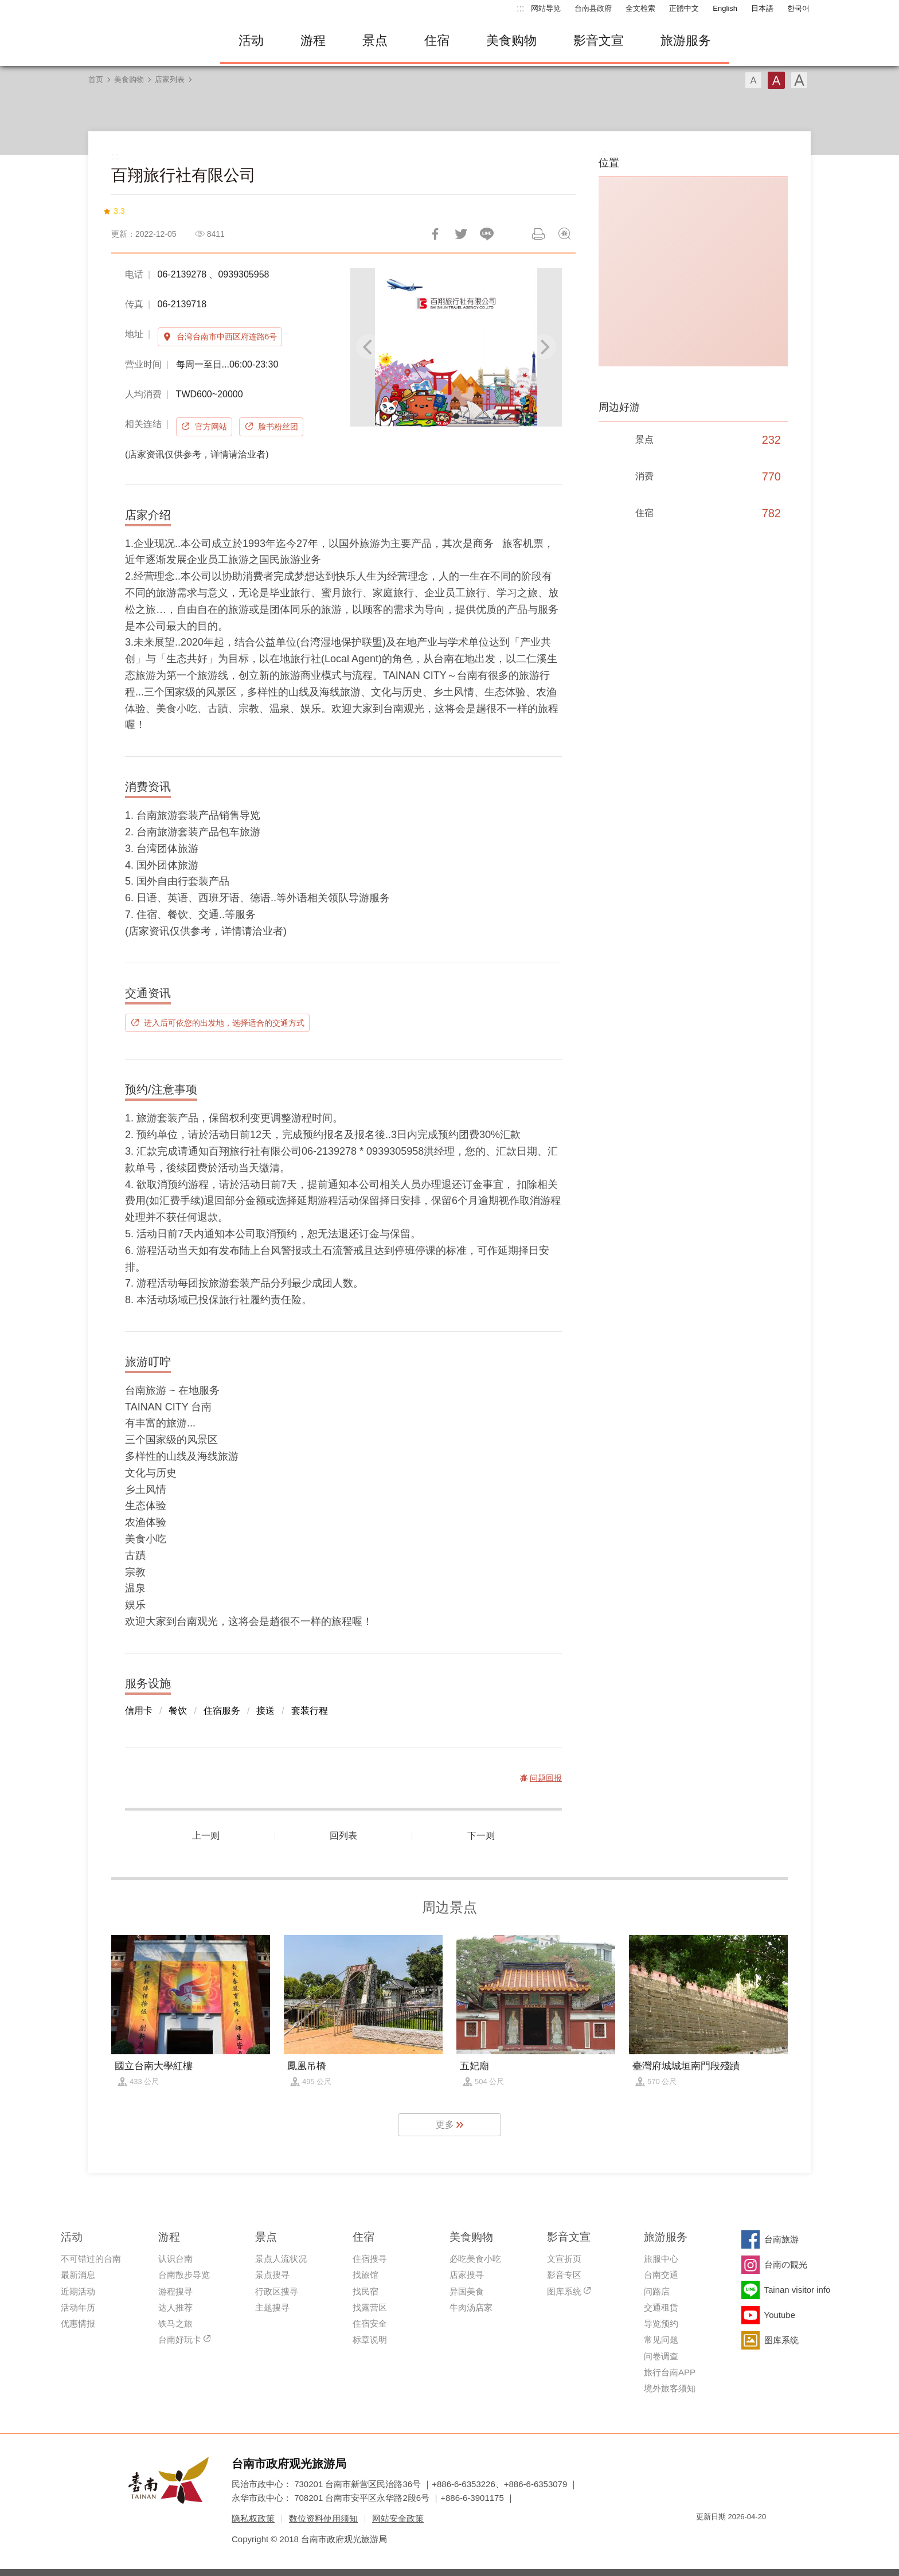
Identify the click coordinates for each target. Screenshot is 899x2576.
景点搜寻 (272, 2275)
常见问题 (661, 2339)
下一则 (481, 1835)
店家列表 (170, 79)
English (725, 8)
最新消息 (78, 2275)
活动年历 (78, 2307)
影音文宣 (598, 40)
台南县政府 (593, 8)
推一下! (461, 233)
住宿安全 (370, 2323)
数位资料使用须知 (323, 2518)
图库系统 (564, 2291)
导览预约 (661, 2323)
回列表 (343, 1835)
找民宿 (365, 2291)
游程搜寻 (175, 2291)
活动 (251, 40)
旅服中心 (661, 2259)
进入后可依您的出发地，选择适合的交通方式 (224, 1022)
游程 (313, 40)
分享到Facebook (435, 233)
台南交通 (661, 2275)
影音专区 (564, 2275)
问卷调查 (661, 2356)
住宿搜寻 (370, 2259)
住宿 (437, 40)
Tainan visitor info (797, 2289)
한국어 (798, 8)
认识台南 (175, 2259)
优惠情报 (78, 2323)
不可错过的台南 (91, 2259)
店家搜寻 (467, 2275)
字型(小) (753, 80)
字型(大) (799, 80)
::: (520, 8)
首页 (95, 79)
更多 (445, 2124)
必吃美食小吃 (475, 2259)
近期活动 (78, 2291)
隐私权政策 (253, 2518)
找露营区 (370, 2307)
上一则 (206, 1835)
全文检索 (640, 8)
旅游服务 (685, 40)
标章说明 (370, 2339)
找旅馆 (365, 2275)
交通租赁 (661, 2307)
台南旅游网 (146, 40)
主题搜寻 (272, 2307)
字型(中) (776, 80)
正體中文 (684, 8)
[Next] (543, 346)
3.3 (119, 211)
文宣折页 (564, 2259)
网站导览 (546, 8)
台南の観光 (785, 2264)
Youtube (780, 2315)
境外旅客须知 (669, 2388)
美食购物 (511, 40)
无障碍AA (745, 2537)
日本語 (762, 8)
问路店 (657, 2291)
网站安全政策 (398, 2518)
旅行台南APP (669, 2372)
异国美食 (467, 2291)
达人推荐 (175, 2307)
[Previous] (368, 346)
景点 (375, 40)
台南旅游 (781, 2239)
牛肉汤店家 (471, 2307)
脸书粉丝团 (278, 426)
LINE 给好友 (486, 233)
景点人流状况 (281, 2259)
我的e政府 (704, 2537)
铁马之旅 (175, 2323)
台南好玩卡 (179, 2339)
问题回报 (564, 233)
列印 (538, 233)
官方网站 (211, 426)
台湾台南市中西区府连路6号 (227, 336)
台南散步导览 (184, 2275)
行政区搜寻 (276, 2291)
